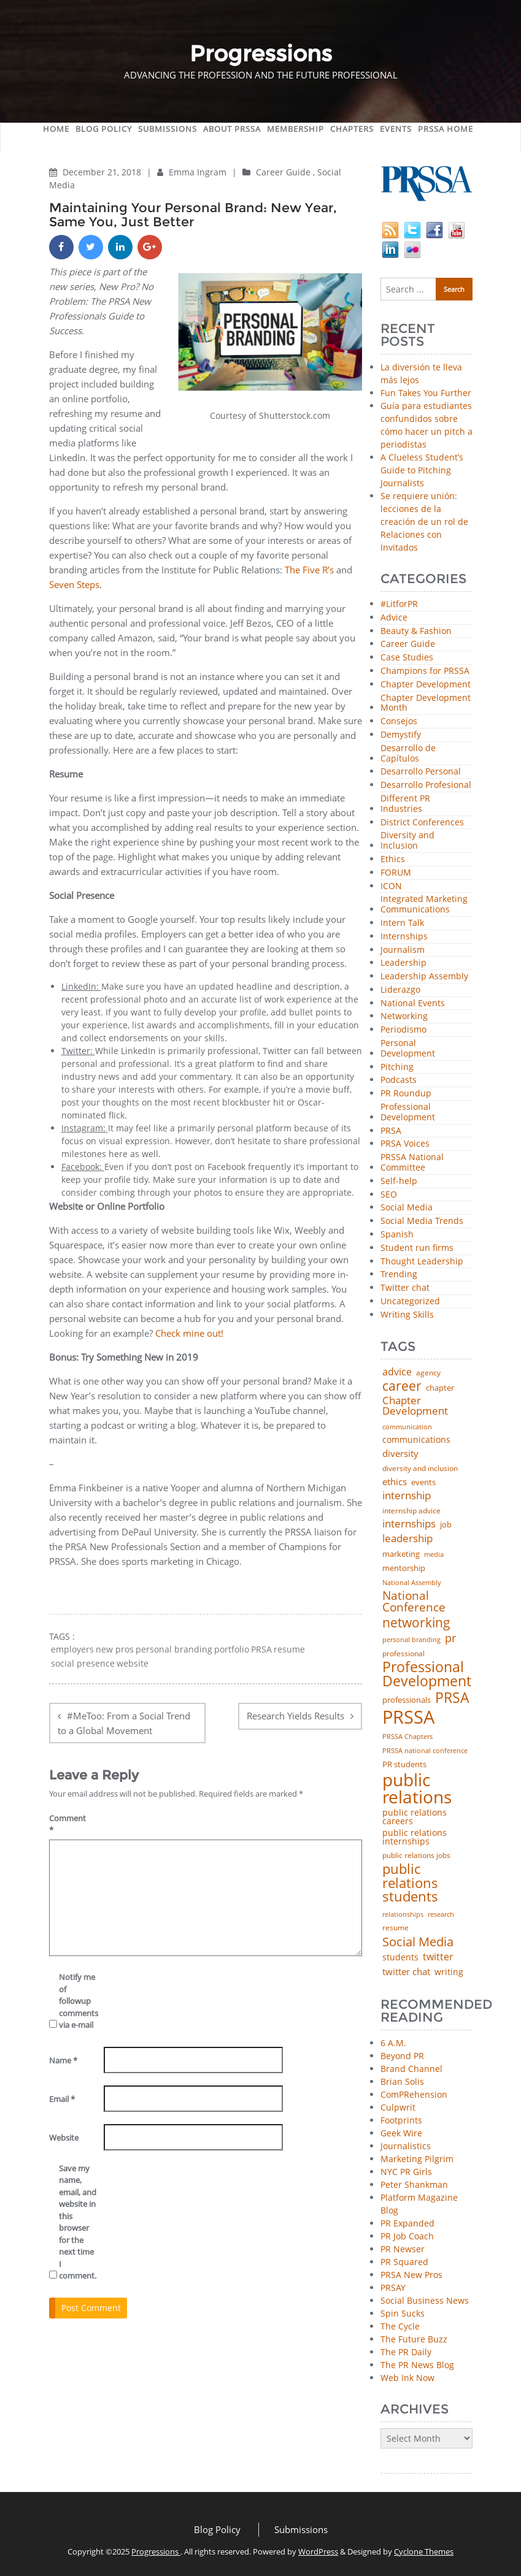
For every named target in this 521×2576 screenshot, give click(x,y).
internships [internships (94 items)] (409, 1524)
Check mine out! (189, 1333)
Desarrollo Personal (420, 771)
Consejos (398, 721)
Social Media (406, 1207)
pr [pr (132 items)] (450, 1637)
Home (56, 128)
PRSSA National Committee (412, 1162)
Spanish (397, 1234)
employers (72, 1649)
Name (63, 2060)
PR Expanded (407, 2223)
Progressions (155, 2551)
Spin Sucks (402, 2313)
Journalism (402, 950)
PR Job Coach (407, 2236)
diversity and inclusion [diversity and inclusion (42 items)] (420, 1468)
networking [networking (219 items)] (416, 1622)
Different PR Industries (405, 803)
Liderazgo (400, 990)
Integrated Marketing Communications (424, 904)
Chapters (352, 128)
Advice (393, 618)
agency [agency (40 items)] (428, 1373)
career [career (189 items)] (402, 1386)
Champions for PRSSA (424, 671)
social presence (83, 1663)
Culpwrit (397, 2107)
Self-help (398, 1181)
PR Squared (404, 2262)
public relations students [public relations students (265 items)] (410, 1882)
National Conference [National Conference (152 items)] (414, 1601)
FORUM (395, 873)
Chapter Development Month (425, 703)
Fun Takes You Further (425, 393)
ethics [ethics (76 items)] (394, 1481)
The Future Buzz (413, 2339)
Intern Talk (402, 923)
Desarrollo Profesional (425, 785)
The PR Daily (405, 2352)
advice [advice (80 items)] (397, 1372)
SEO (388, 1195)
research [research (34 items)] (441, 1914)
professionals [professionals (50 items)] (406, 1700)
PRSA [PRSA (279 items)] (452, 1698)
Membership (295, 128)
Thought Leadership (421, 1261)
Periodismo (403, 1030)
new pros (115, 1649)
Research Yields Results (295, 1716)
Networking (404, 1016)
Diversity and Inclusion (407, 840)
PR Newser (402, 2249)
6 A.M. (393, 2043)
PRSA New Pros (411, 2274)
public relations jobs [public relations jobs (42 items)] (416, 1855)
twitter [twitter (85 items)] (438, 1957)
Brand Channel (411, 2068)
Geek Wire (401, 2133)
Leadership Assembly (424, 976)
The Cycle (400, 2326)
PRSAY (393, 2287)
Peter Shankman (414, 2184)
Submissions (167, 128)
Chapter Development (425, 684)
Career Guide (283, 172)
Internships (404, 936)
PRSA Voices (405, 1144)
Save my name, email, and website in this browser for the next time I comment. (77, 2222)
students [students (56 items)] (400, 1957)
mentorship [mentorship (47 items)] (403, 1569)
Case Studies (406, 657)
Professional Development (407, 1112)
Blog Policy (103, 128)
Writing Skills (407, 1315)
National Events (412, 1003)
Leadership (403, 963)
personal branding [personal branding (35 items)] (411, 1640)
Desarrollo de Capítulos (408, 753)
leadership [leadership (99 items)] (407, 1539)
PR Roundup (405, 1093)
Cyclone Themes (423, 2551)
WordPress (318, 2551)
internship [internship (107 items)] (406, 1495)
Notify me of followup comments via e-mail (77, 2000)
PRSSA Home (445, 128)
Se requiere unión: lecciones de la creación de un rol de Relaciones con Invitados (424, 521)
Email (62, 2098)
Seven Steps (74, 584)
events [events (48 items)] (423, 1482)
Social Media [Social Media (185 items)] (417, 1941)
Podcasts (398, 1080)
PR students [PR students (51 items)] (404, 1764)
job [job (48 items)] (446, 1525)
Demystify (400, 735)
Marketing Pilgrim (416, 2159)
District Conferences (422, 822)
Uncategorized (410, 1301)
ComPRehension (413, 2094)
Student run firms (416, 1248)
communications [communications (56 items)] (416, 1439)
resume (289, 1649)
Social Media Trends (421, 1221)
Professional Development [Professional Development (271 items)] (426, 1674)
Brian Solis (402, 2081)
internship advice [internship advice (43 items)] (411, 1511)
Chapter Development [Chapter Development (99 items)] (415, 1406)
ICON (391, 886)
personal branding (174, 1649)
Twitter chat (405, 1288)
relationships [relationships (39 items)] (402, 1914)
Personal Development (407, 1048)
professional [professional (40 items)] (403, 1653)
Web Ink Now (407, 2377)
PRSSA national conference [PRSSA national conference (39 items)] (425, 1750)
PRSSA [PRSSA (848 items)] (408, 1717)
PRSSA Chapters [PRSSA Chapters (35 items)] (407, 1736)
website (133, 1663)
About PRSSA (232, 128)
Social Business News (424, 2300)
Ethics (392, 859)
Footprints (401, 2120)
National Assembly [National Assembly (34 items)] (411, 1583)
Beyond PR (402, 2056)
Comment (67, 1824)
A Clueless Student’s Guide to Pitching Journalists (421, 470)
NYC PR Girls (406, 2171)
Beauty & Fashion (416, 631)
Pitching (397, 1067)
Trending (398, 1274)
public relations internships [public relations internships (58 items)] (414, 1837)
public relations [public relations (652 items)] (417, 1788)
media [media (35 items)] (434, 1554)
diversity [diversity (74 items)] (400, 1453)
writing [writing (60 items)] (448, 1972)
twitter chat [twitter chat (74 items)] (406, 1971)
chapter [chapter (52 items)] (440, 1388)
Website (64, 2137)
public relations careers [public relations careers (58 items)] (414, 1816)
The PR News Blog (417, 2365)
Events (396, 128)
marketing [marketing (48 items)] (401, 1554)
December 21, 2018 (103, 172)
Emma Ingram (199, 172)
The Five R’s (310, 570)
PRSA (261, 1649)
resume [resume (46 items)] (395, 1928)
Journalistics (405, 2146)
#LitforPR (399, 604)
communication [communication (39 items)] (407, 1426)
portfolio (231, 1649)
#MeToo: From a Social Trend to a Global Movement (124, 1723)
